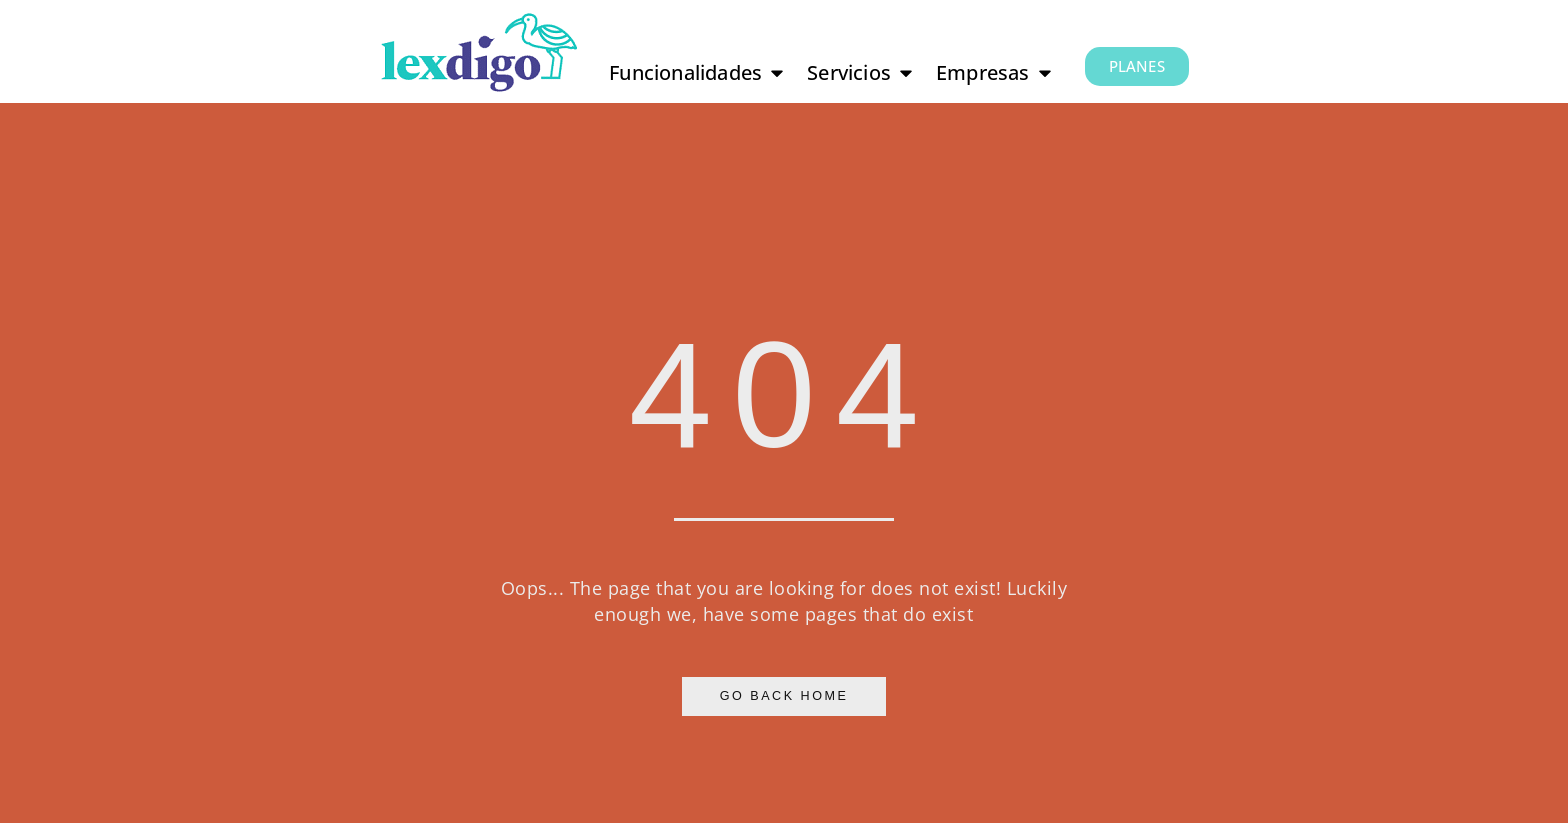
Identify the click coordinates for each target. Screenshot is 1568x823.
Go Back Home (784, 696)
